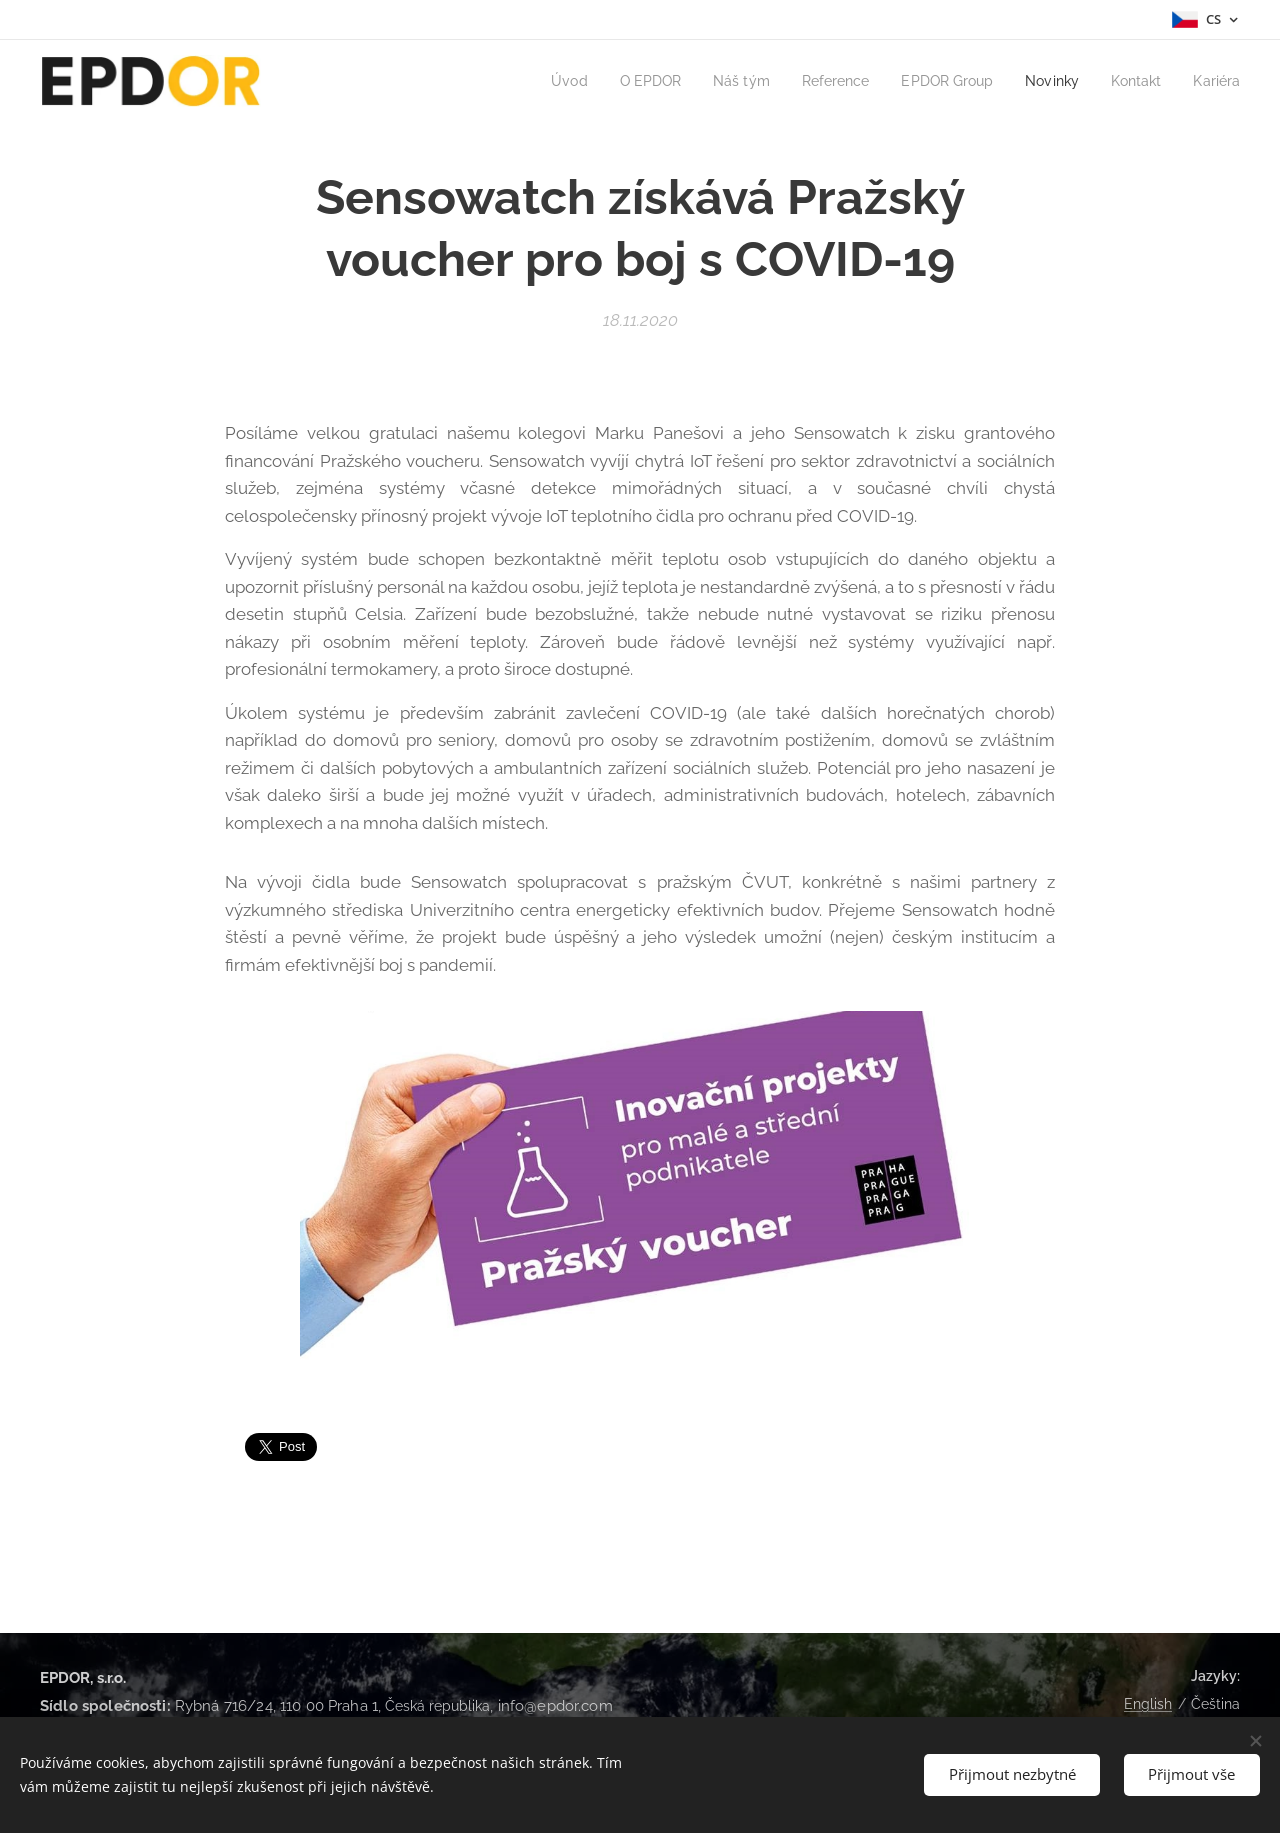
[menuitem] (540, 81)
